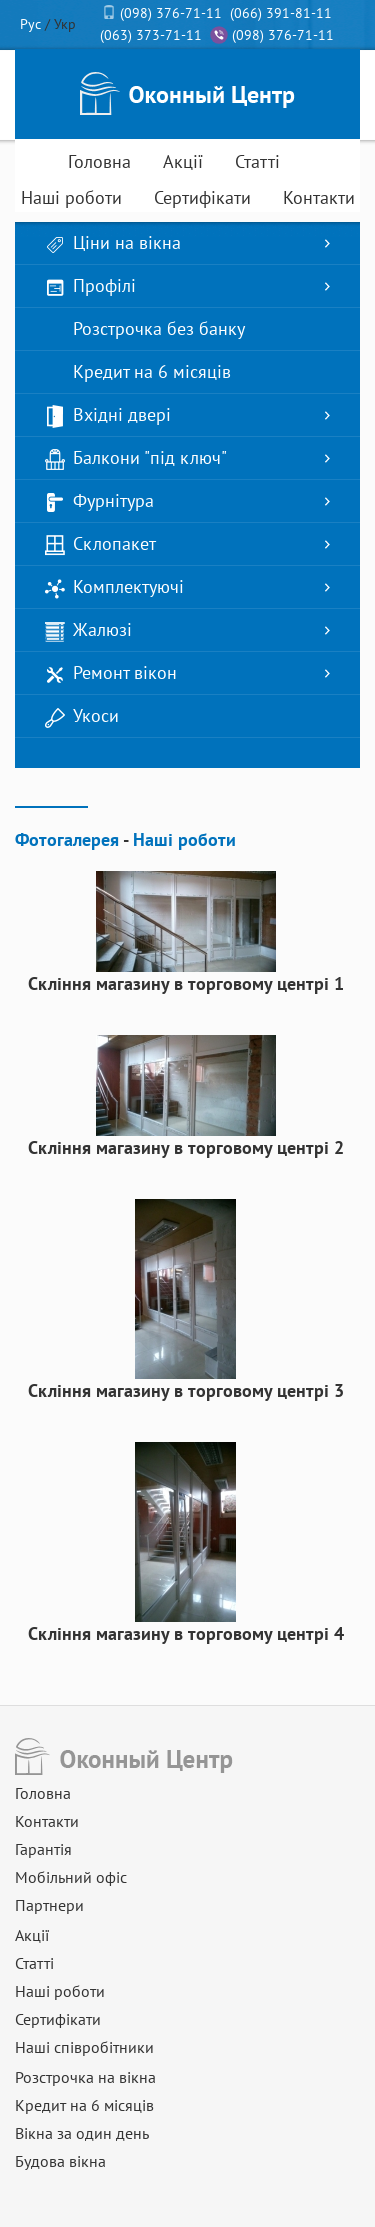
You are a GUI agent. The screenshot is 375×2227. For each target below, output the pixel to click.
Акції (183, 161)
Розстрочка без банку (145, 329)
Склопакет (100, 544)
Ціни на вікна (113, 243)
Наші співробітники (84, 2047)
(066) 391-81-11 (281, 13)
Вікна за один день (82, 2133)
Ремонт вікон (111, 673)
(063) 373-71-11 (151, 35)
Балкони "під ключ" (136, 458)
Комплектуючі (114, 587)
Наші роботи (71, 197)
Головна (99, 161)
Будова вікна (60, 2161)
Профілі (90, 286)
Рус (30, 24)
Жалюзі (88, 630)
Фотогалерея (67, 839)
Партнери (49, 1905)
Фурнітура (99, 501)
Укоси (82, 716)
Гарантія (43, 1849)
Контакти (319, 197)
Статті (257, 161)
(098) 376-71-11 (171, 13)
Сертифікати (202, 197)
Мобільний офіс (71, 1877)
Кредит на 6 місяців (138, 372)
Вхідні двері (108, 415)
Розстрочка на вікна (85, 2077)
